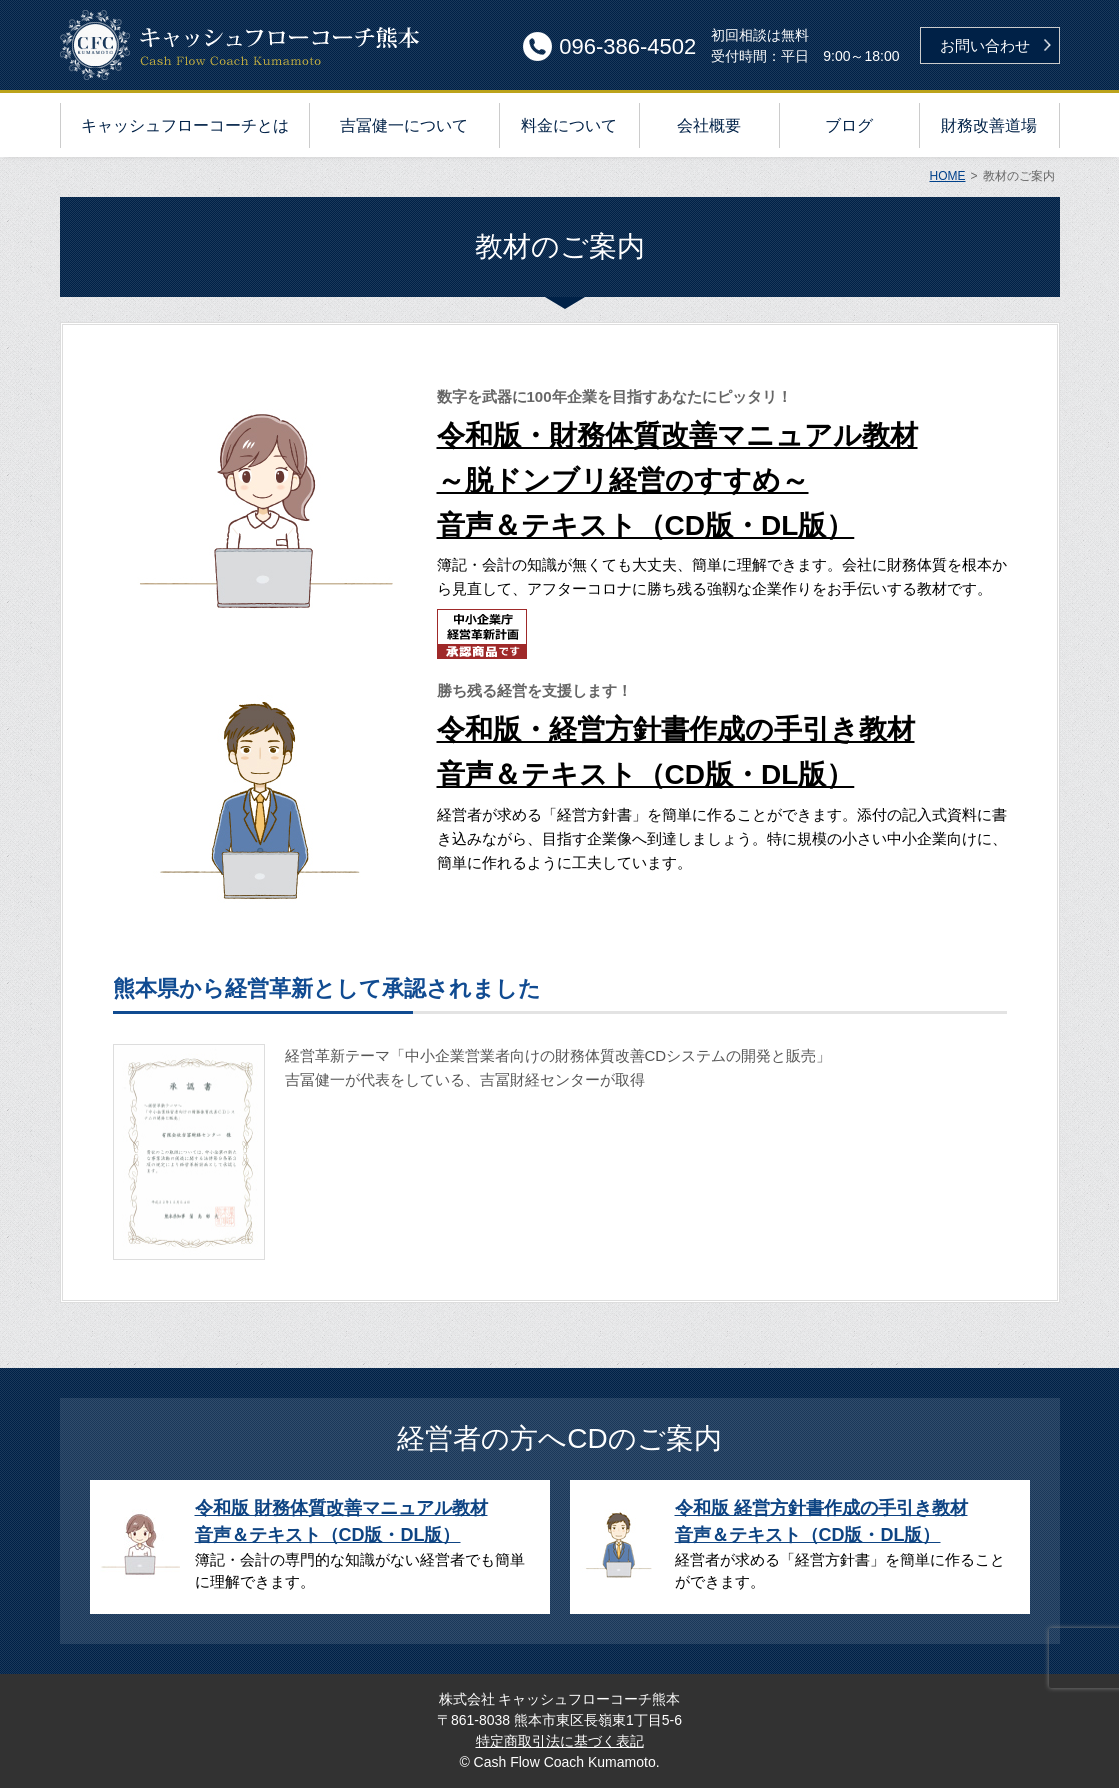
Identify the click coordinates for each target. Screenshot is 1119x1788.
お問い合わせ (985, 45)
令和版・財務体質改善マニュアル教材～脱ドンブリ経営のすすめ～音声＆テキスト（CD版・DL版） (677, 480)
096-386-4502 (627, 46)
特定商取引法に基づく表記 (560, 1741)
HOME (947, 176)
